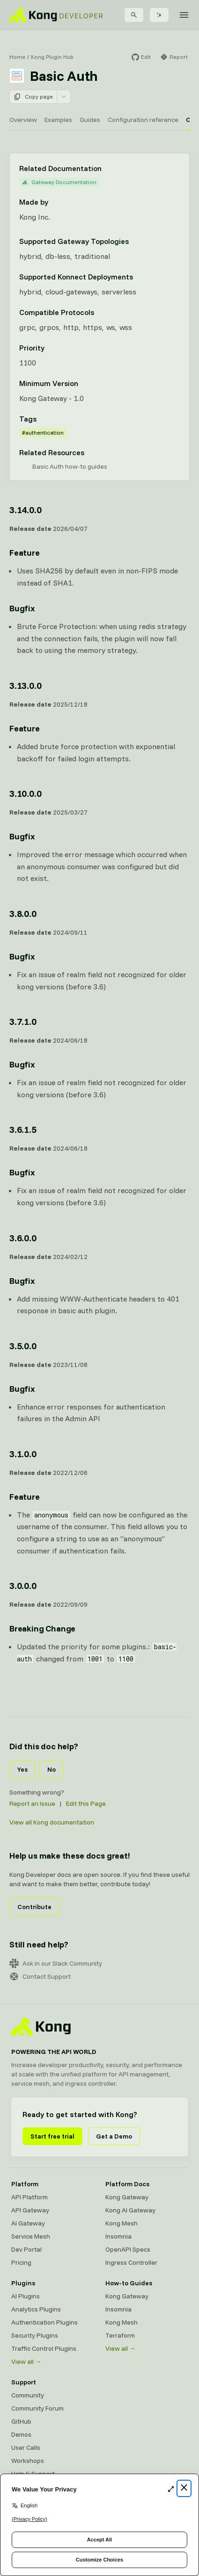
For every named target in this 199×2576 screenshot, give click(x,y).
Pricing (21, 2262)
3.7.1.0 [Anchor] (23, 1021)
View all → (26, 2361)
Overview (23, 119)
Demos (21, 2434)
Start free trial (52, 2136)
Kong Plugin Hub (52, 56)
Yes (22, 1769)
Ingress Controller (131, 2262)
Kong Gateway (126, 2197)
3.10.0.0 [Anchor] (25, 793)
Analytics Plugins (36, 2309)
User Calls (25, 2447)
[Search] (134, 14)
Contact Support (40, 1976)
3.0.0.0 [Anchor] (23, 1585)
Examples (58, 119)
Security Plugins (34, 2335)
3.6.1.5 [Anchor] (23, 1129)
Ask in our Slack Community (55, 1963)
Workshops (27, 2460)
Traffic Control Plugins (43, 2348)
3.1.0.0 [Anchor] (23, 1454)
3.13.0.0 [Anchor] (25, 685)
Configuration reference (143, 119)
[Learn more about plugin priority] (50, 347)
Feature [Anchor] (24, 552)
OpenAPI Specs (127, 2249)
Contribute (34, 1907)
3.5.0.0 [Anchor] (23, 1346)
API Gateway (30, 2210)
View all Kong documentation (51, 1822)
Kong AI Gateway (130, 2210)
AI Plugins (25, 2296)
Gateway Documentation (59, 182)
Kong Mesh (121, 2223)
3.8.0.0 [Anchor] (23, 913)
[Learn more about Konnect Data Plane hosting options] (138, 276)
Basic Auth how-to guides (69, 466)
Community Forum (37, 2408)
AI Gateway (28, 2223)
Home (17, 56)
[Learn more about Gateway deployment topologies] (134, 241)
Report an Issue (32, 1803)
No (51, 1769)
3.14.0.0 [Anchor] (25, 509)
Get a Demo (114, 2136)
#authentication (43, 432)
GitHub (21, 2421)
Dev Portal (26, 2249)
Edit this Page (86, 1803)
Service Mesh (30, 2236)
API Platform (29, 2197)
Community (27, 2395)
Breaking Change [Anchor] (42, 1628)
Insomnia (118, 2236)
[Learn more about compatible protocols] (99, 312)
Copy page (33, 96)
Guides (90, 119)
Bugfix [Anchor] (22, 608)
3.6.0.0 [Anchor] (23, 1238)
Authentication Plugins (44, 2322)
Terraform (120, 2335)
